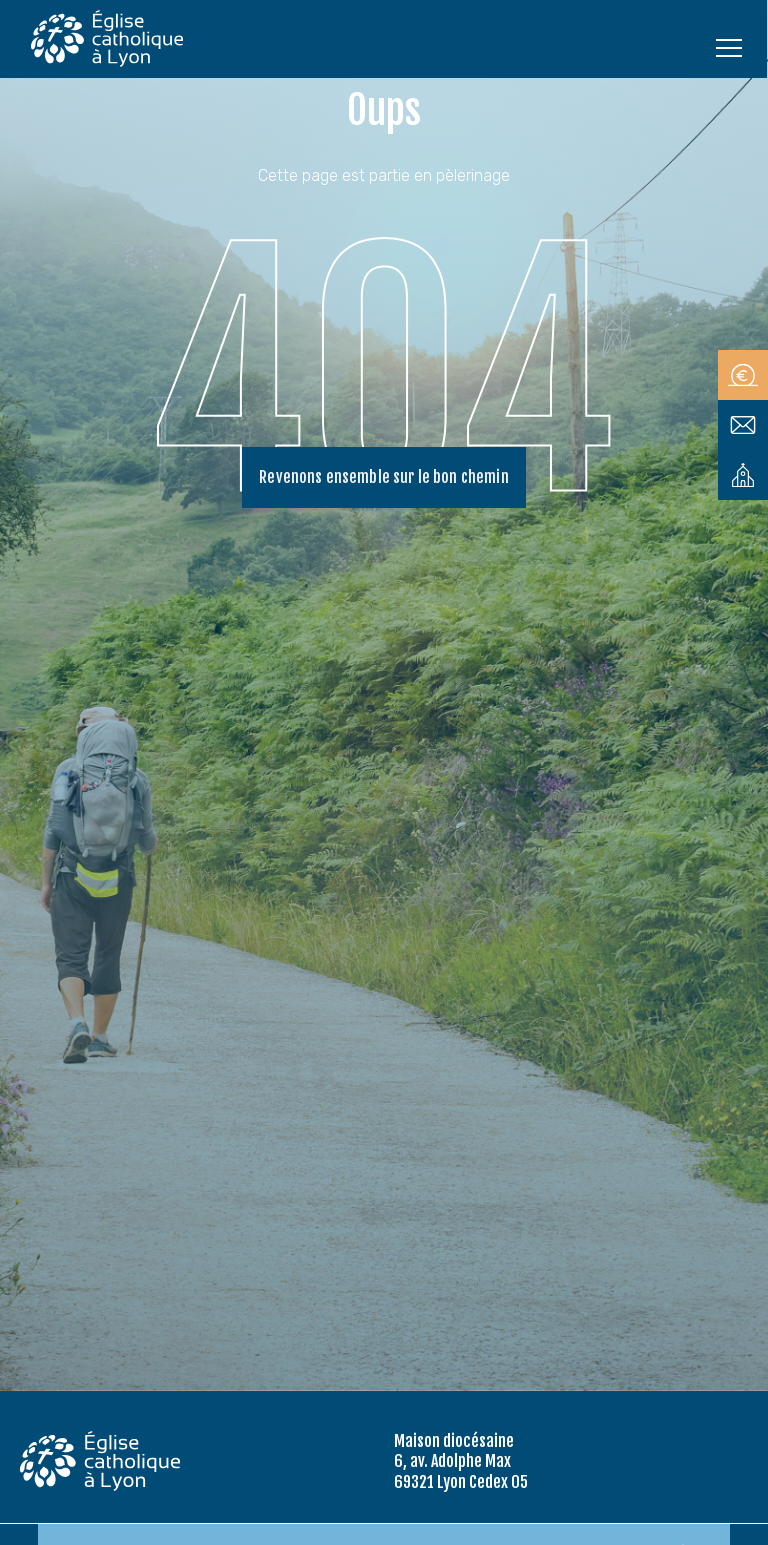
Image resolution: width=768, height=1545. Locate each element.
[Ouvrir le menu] (729, 47)
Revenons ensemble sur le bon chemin (384, 478)
